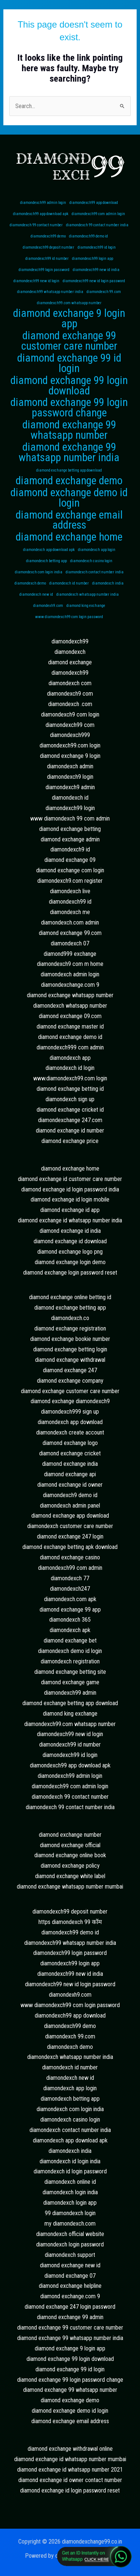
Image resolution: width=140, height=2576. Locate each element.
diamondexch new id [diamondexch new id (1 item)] (36, 594)
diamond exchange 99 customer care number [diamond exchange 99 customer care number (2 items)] (69, 341)
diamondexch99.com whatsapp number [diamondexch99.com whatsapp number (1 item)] (69, 302)
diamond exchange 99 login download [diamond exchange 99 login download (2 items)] (69, 385)
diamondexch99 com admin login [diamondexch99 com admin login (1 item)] (98, 213)
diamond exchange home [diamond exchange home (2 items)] (69, 537)
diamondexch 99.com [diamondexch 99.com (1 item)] (104, 291)
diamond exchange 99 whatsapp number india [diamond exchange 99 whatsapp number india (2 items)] (69, 452)
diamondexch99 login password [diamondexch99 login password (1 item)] (44, 269)
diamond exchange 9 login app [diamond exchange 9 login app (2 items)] (69, 318)
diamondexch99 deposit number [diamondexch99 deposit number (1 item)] (48, 247)
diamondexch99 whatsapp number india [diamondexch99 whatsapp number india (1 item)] (50, 291)
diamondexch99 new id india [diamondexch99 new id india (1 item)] (96, 269)
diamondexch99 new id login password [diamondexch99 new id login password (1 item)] (94, 280)
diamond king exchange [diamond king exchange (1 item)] (85, 605)
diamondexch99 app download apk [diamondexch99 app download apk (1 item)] (40, 213)
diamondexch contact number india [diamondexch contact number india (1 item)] (95, 572)
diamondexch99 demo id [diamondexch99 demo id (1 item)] (88, 236)
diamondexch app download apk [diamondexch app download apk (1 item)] (49, 549)
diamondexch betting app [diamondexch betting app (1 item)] (46, 560)
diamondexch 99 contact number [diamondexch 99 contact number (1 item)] (36, 225)
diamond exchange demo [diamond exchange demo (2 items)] (69, 481)
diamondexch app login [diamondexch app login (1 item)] (96, 549)
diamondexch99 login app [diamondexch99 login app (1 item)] (92, 258)
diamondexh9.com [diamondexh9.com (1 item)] (48, 605)
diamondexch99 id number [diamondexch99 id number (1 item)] (47, 258)
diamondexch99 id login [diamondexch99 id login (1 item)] (97, 247)
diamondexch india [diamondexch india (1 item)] (108, 583)
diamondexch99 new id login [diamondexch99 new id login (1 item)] (36, 280)
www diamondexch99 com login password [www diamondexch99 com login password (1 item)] (69, 616)
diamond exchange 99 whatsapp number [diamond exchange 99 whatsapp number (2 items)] (69, 430)
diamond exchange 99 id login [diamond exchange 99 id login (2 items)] (69, 363)
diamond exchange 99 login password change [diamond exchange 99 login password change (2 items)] (69, 407)
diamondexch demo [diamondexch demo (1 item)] (30, 583)
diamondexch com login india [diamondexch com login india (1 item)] (38, 572)
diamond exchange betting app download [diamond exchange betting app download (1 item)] (69, 470)
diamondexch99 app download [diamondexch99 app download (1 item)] (93, 202)
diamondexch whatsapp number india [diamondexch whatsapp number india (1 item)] (87, 594)
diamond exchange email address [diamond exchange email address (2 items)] (69, 520)
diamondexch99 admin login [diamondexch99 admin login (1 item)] (43, 202)
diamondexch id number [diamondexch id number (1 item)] (69, 583)
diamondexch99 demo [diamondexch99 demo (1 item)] (48, 236)
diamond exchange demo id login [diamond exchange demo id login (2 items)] (69, 498)
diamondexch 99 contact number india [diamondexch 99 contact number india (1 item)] (97, 225)
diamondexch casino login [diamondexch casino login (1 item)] (91, 560)
